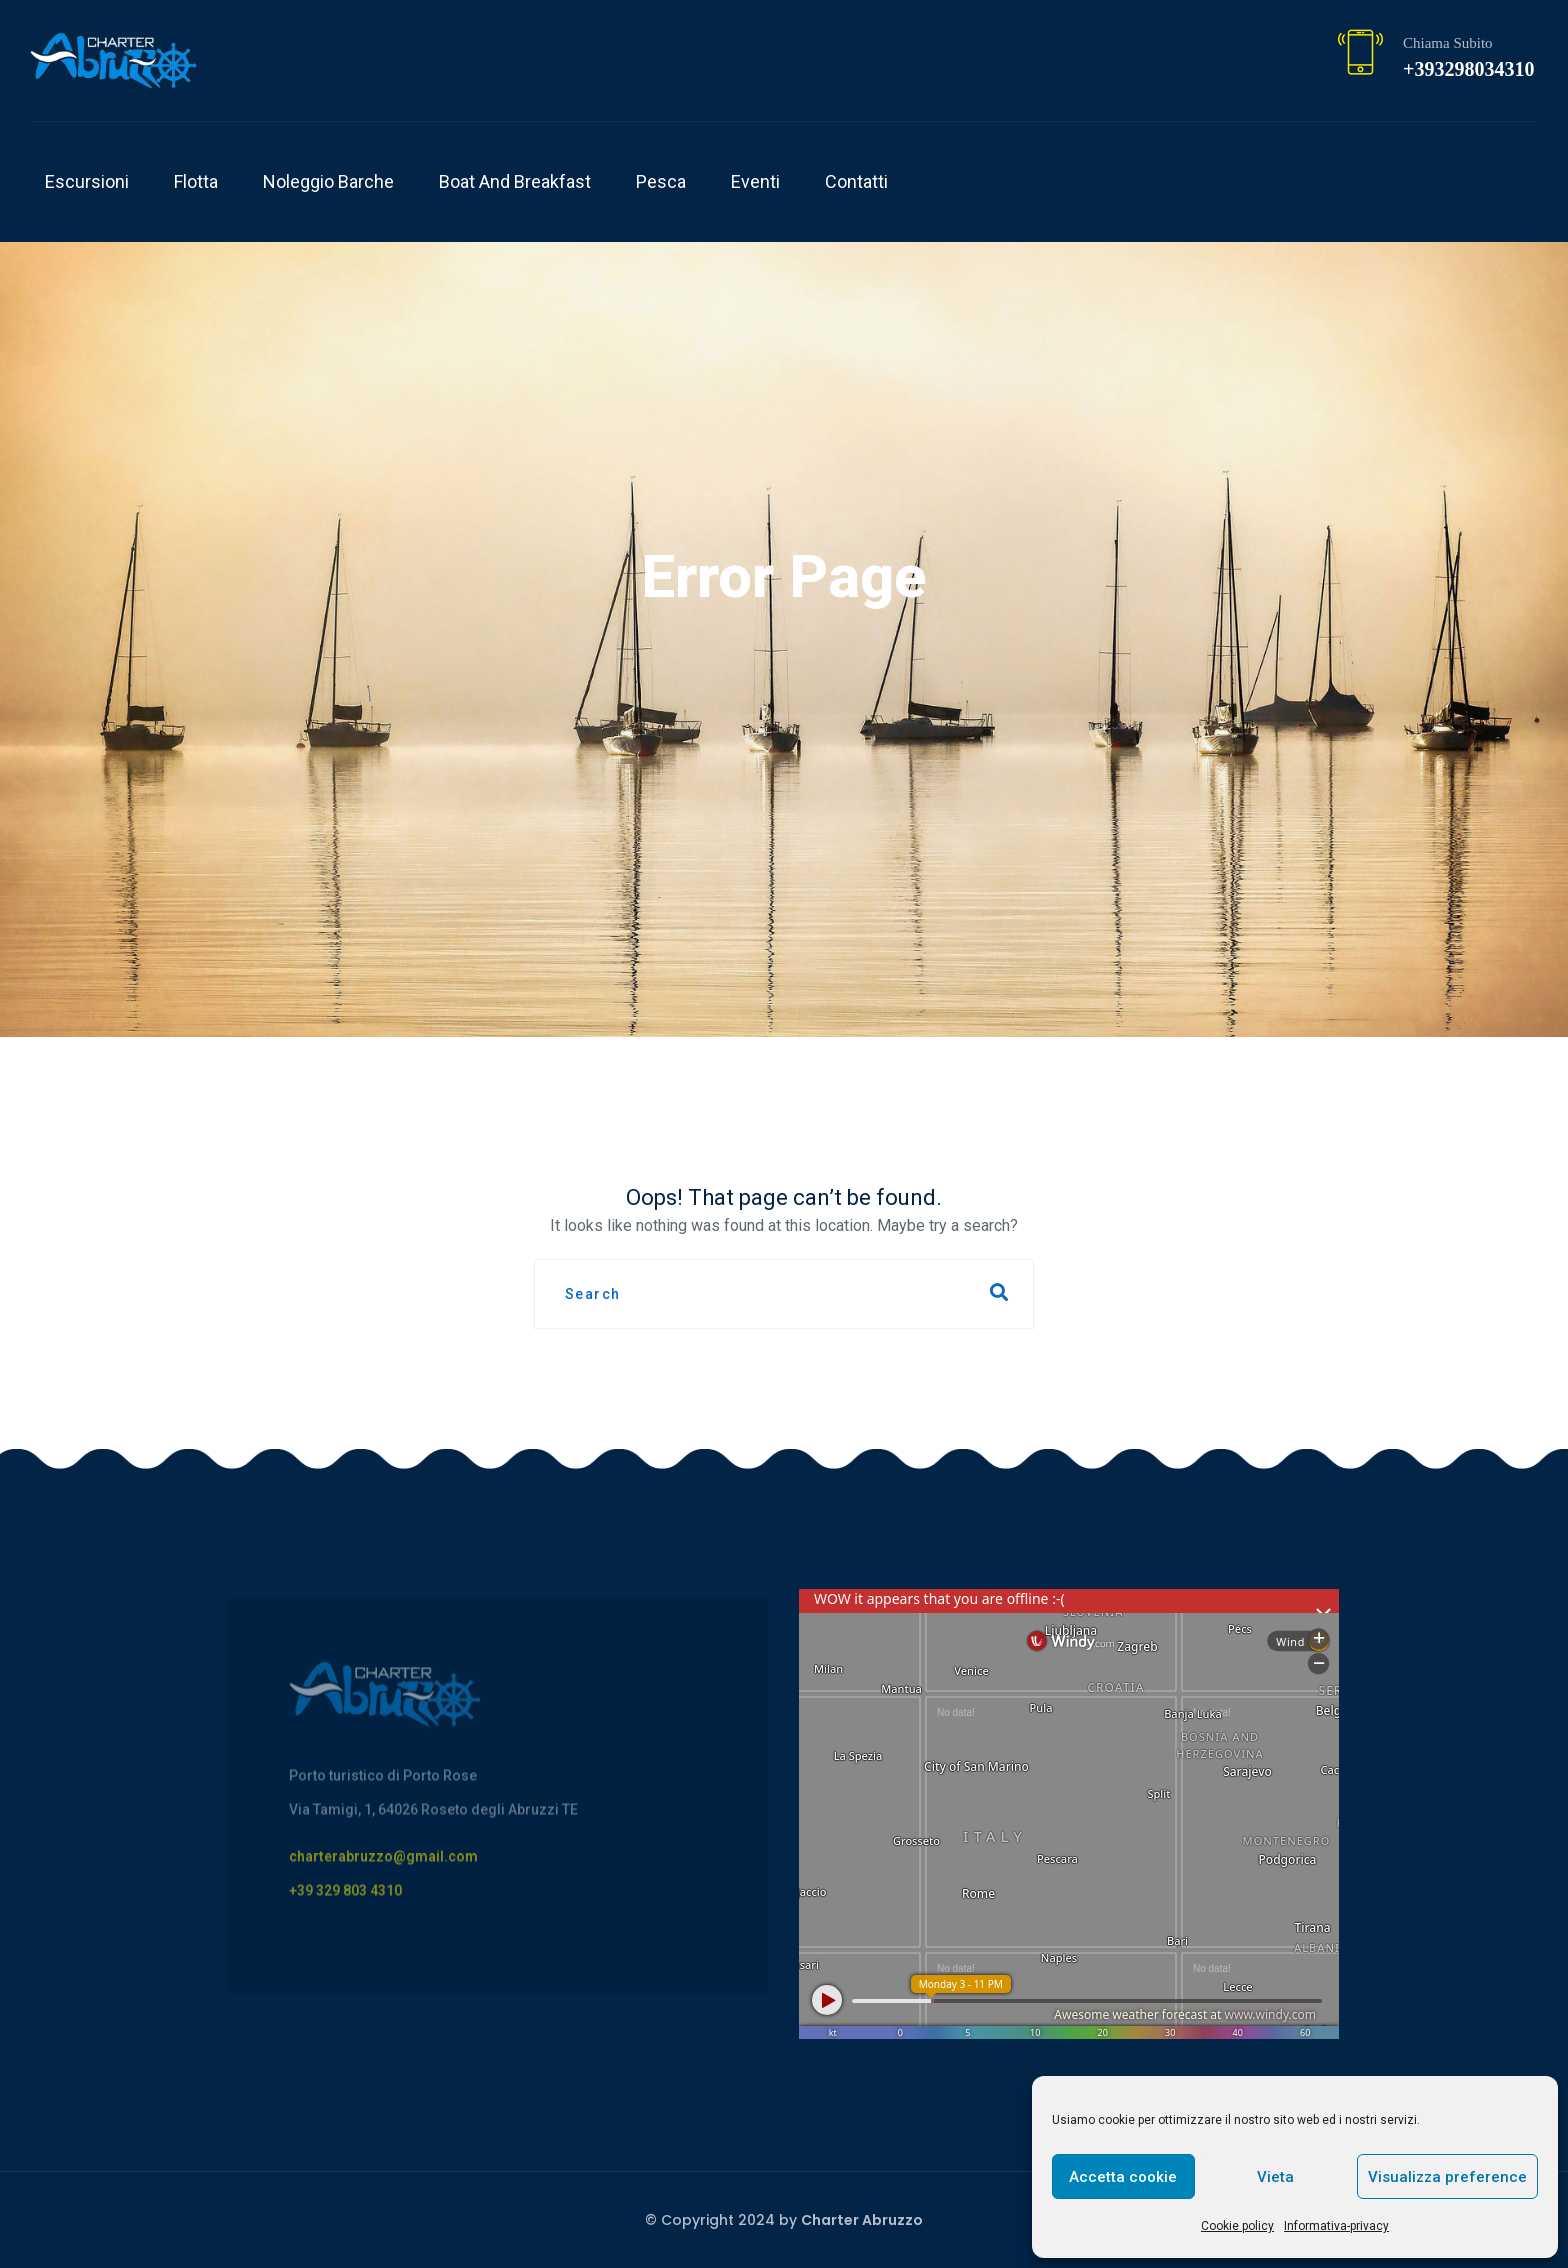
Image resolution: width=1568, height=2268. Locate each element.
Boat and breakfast (515, 181)
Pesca (661, 181)
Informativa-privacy (1336, 2226)
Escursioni (87, 181)
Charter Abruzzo (862, 2220)
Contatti (856, 181)
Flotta (196, 181)
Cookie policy (1237, 2226)
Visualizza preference (1447, 2177)
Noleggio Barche (328, 181)
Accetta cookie (1123, 2177)
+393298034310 (1468, 69)
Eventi (755, 181)
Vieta (1275, 2177)
